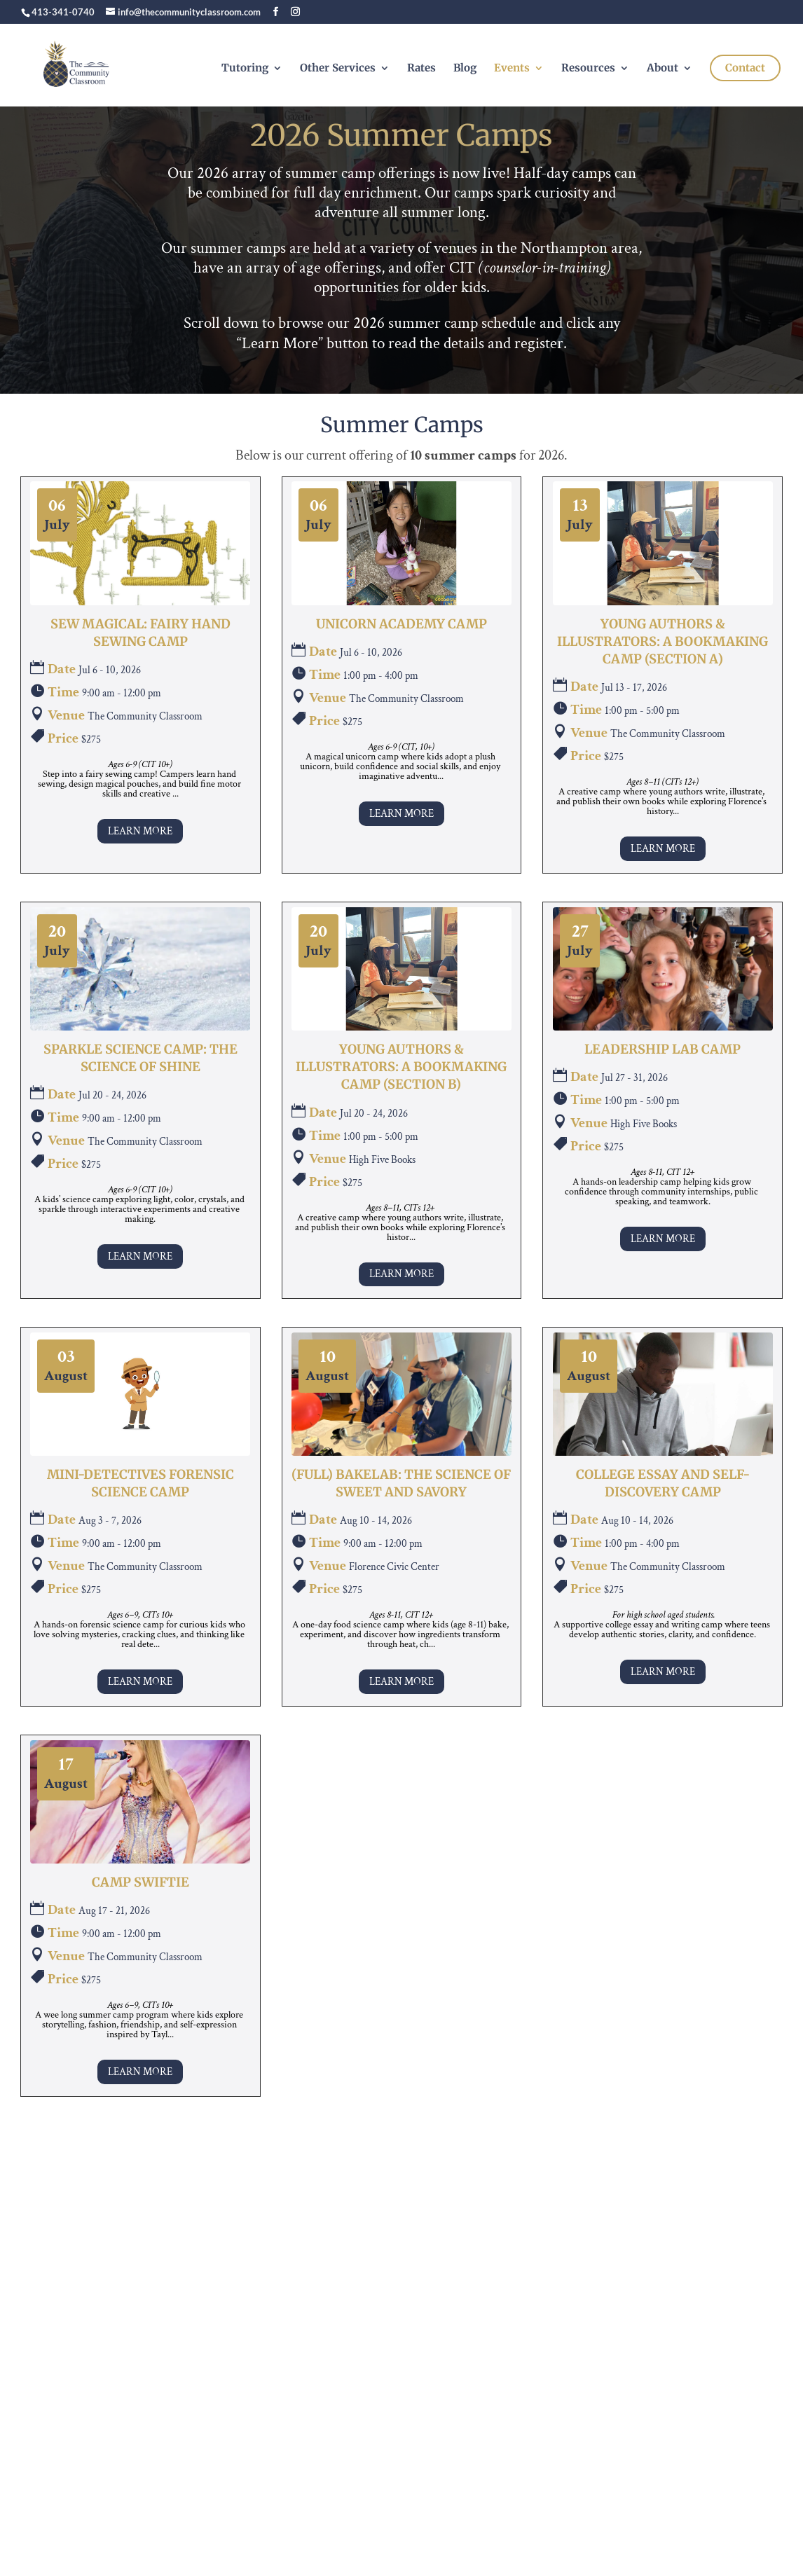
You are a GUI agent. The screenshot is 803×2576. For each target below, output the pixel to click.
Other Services (338, 68)
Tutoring (244, 68)
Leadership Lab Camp (662, 1049)
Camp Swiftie (140, 1882)
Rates (421, 68)
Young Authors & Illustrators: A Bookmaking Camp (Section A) (662, 641)
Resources (588, 68)
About (662, 68)
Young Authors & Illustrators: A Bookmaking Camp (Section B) (401, 1066)
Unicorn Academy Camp (401, 624)
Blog (464, 68)
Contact (745, 67)
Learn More (140, 831)
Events (512, 68)
